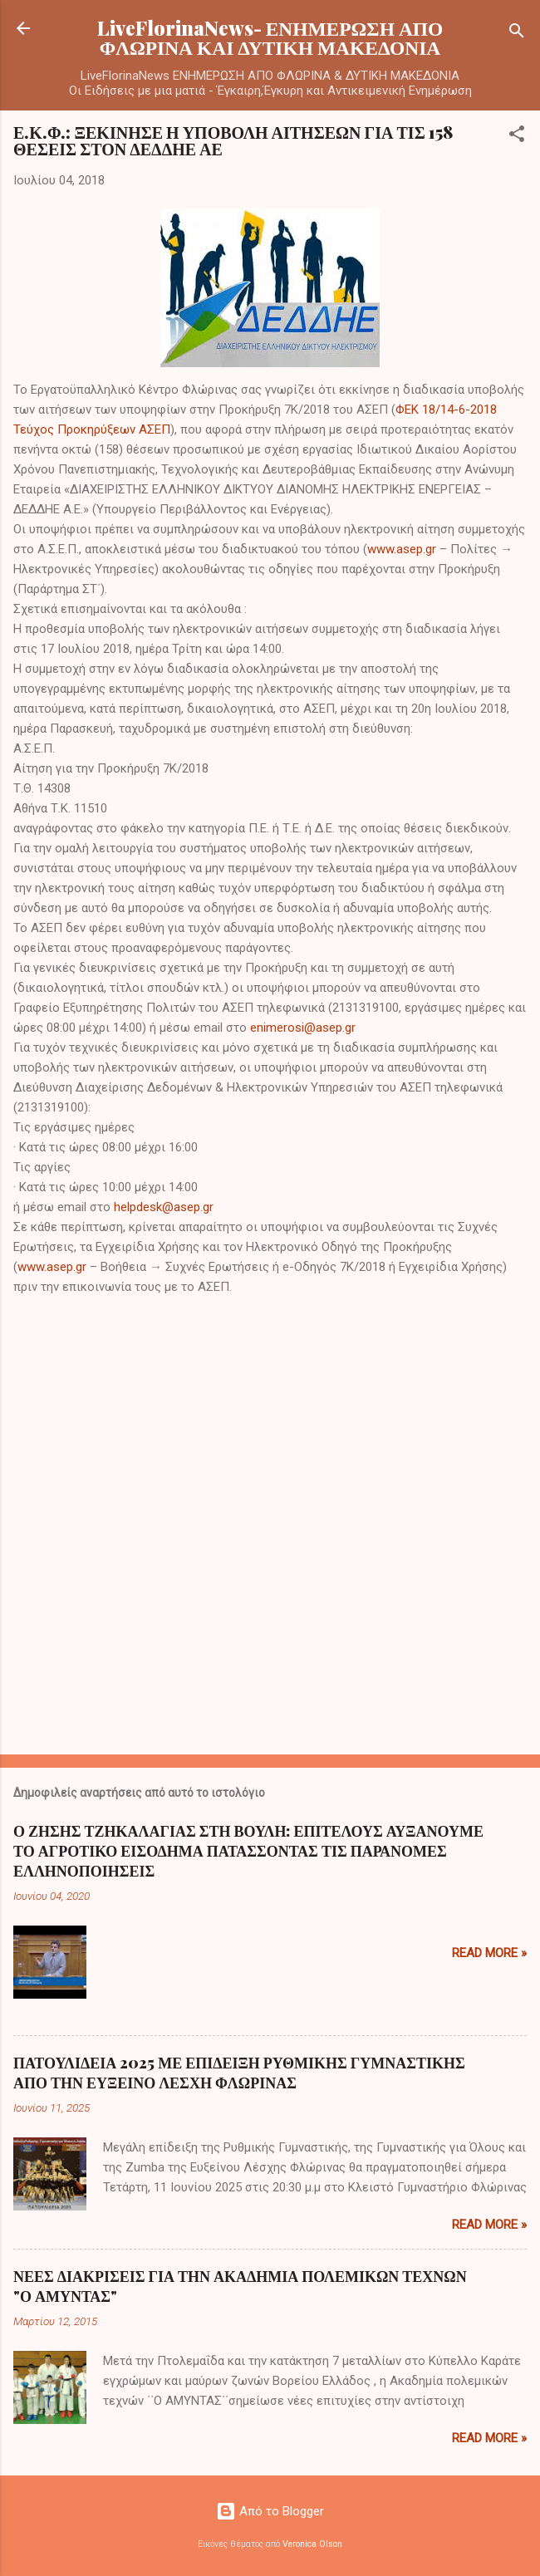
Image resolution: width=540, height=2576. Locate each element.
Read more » (489, 1952)
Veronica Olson (312, 2544)
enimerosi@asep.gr (303, 1027)
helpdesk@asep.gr (164, 1207)
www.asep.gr (401, 549)
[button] (517, 137)
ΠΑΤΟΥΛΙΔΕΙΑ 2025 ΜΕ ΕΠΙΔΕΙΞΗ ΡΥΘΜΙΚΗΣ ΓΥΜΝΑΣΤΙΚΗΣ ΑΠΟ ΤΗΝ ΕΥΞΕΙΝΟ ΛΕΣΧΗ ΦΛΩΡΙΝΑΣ (239, 2073)
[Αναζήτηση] (517, 33)
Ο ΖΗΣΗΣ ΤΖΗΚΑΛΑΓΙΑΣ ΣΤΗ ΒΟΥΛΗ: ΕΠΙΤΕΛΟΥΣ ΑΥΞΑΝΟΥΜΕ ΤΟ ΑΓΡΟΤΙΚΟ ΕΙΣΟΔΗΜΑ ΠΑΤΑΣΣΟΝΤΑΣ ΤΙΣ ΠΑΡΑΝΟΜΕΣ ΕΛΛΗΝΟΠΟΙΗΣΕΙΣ (248, 1851)
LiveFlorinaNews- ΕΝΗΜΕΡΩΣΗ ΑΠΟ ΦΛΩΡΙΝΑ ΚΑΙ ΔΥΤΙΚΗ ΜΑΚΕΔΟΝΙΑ (270, 37)
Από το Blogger (270, 2511)
